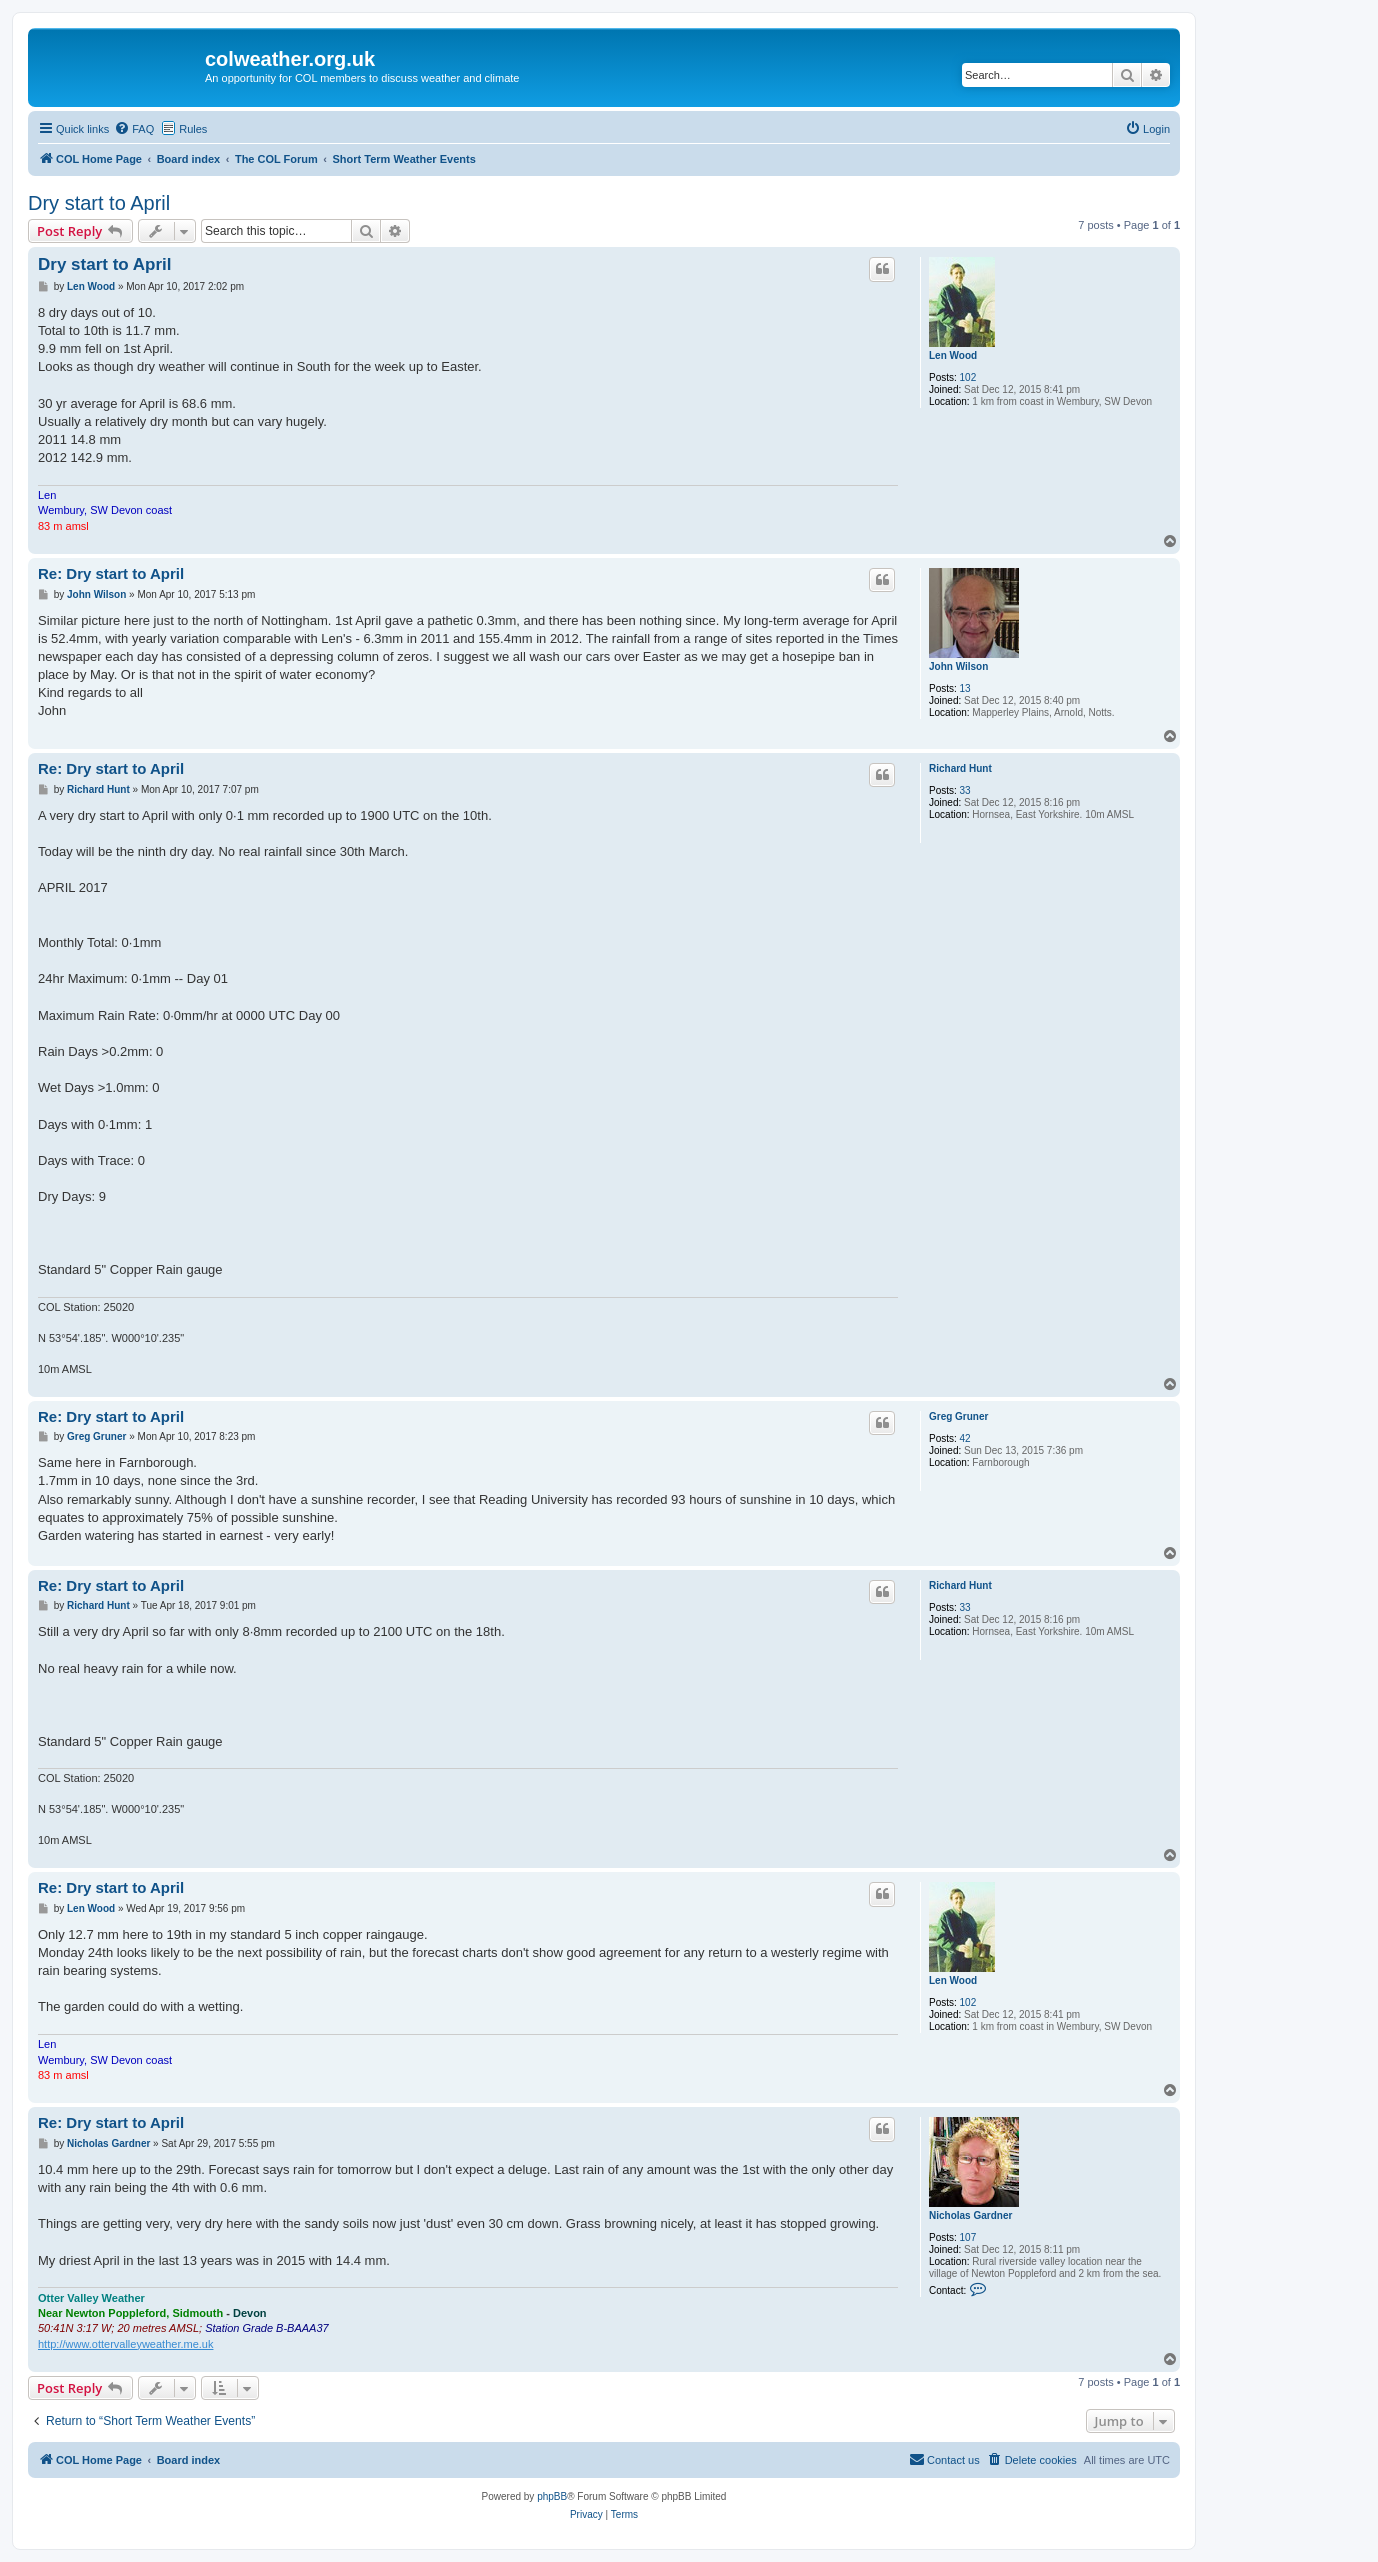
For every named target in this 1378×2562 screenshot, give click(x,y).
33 (965, 790)
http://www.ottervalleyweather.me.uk (125, 2344)
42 (965, 1438)
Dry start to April (99, 203)
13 (965, 688)
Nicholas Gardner (970, 2215)
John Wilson (958, 666)
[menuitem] (134, 129)
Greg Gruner (958, 1416)
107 (968, 2237)
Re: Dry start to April (111, 573)
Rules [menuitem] (193, 129)
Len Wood (953, 355)
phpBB (552, 2496)
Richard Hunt (960, 768)
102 (968, 377)
